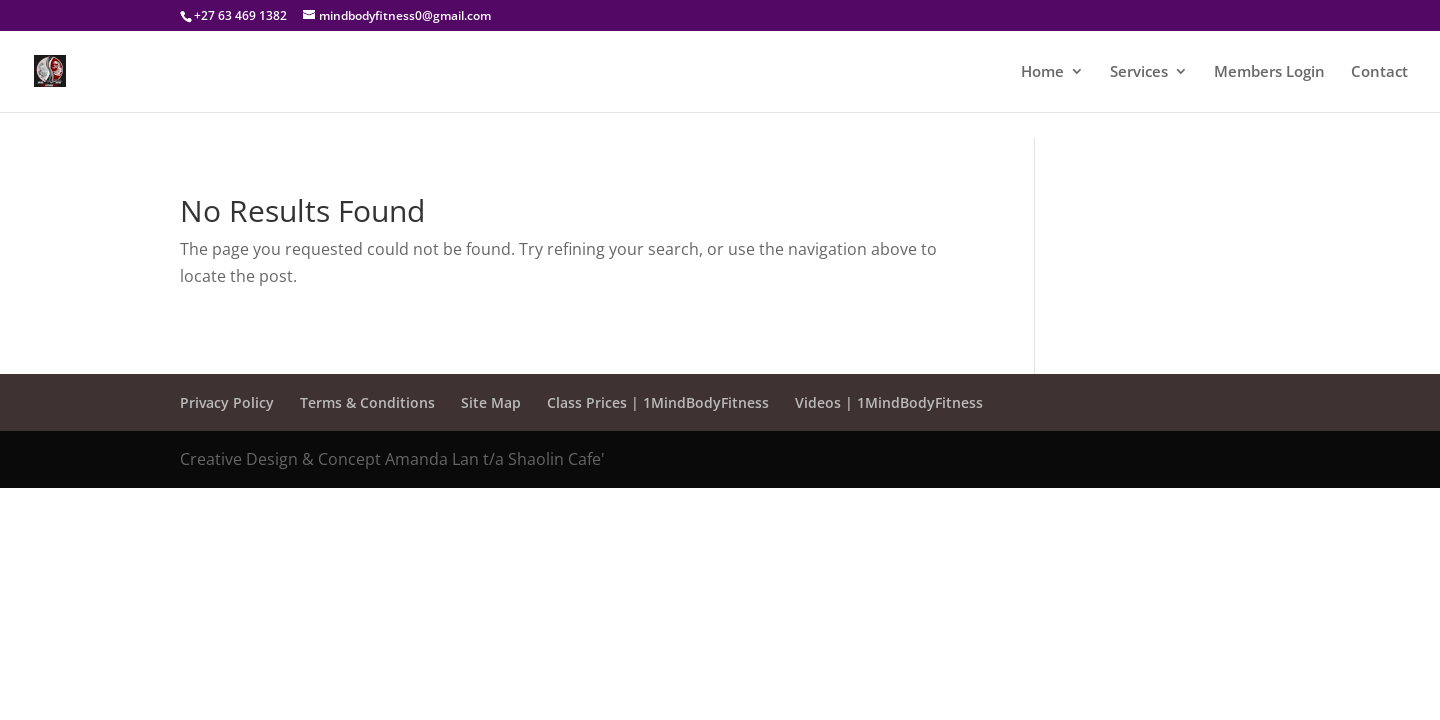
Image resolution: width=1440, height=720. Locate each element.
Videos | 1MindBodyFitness (889, 402)
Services (1139, 72)
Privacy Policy (227, 402)
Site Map (491, 402)
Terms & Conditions (367, 402)
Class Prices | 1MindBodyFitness (658, 402)
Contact (1379, 72)
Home (1042, 72)
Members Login (1269, 72)
